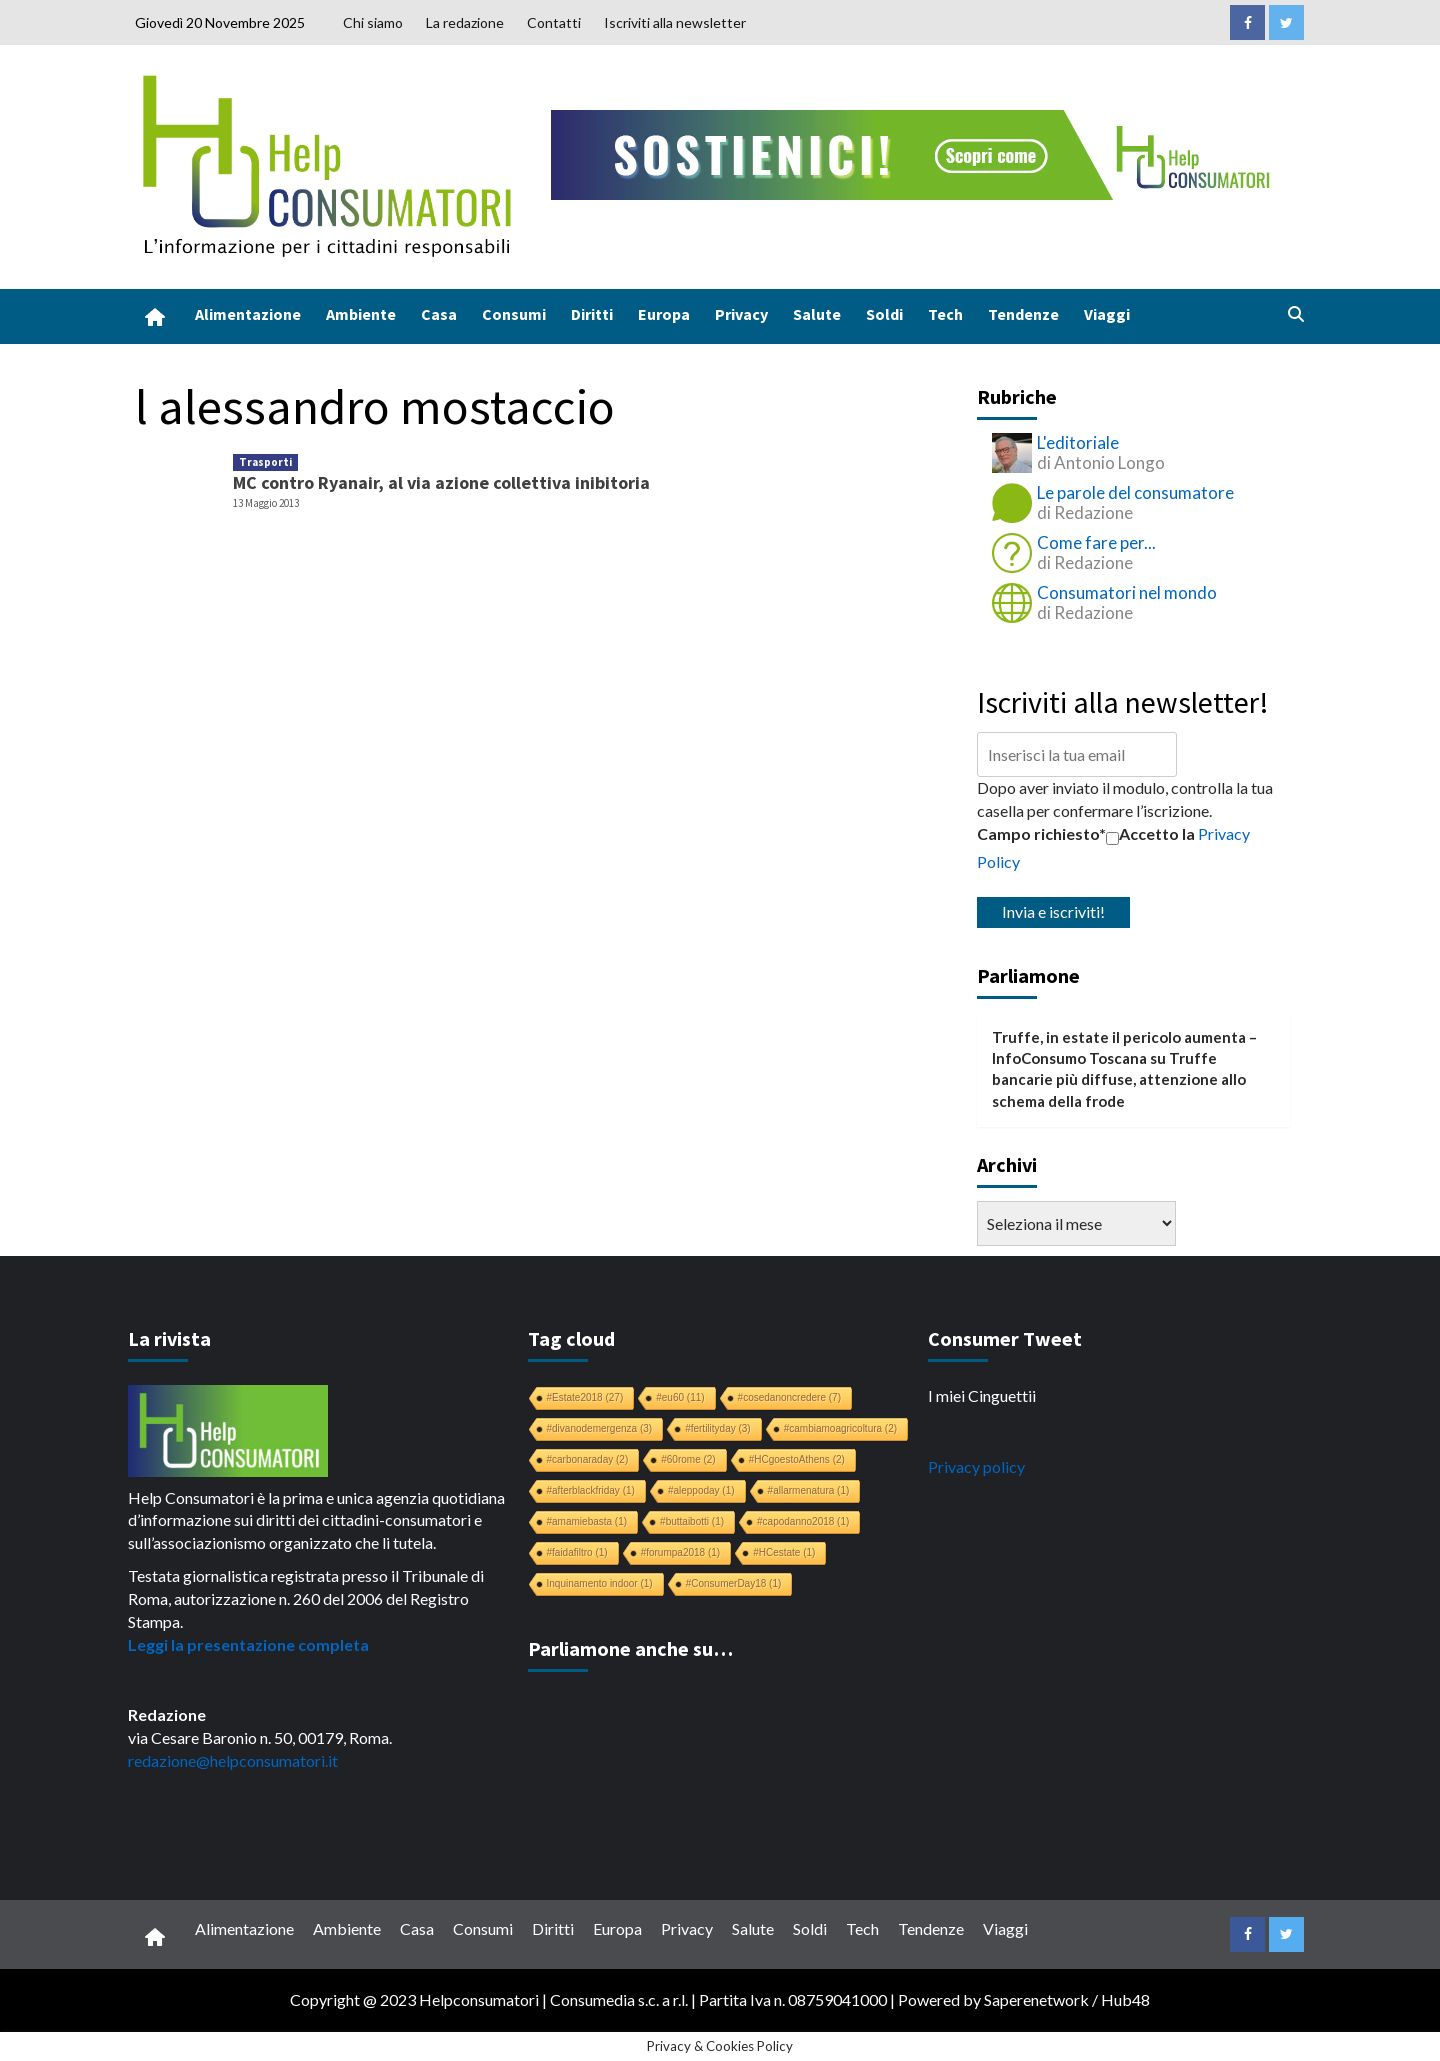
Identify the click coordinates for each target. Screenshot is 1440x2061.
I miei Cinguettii (982, 1395)
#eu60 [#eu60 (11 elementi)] (680, 1397)
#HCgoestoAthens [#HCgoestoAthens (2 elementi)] (797, 1459)
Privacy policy (976, 1466)
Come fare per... (1096, 542)
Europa (664, 314)
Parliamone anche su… (630, 1648)
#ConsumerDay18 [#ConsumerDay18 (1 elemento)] (734, 1583)
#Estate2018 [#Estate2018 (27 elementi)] (585, 1397)
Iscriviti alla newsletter (675, 22)
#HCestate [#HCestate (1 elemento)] (784, 1552)
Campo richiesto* (1041, 833)
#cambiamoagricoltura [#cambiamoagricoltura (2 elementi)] (840, 1428)
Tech (945, 314)
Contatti (554, 22)
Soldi (884, 314)
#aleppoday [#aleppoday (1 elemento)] (701, 1490)
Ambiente (361, 314)
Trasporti (265, 462)
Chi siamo (373, 22)
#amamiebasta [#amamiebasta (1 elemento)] (587, 1521)
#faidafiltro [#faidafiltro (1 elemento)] (577, 1552)
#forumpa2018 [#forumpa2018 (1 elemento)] (681, 1552)
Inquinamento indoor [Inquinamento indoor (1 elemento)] (600, 1583)
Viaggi (1107, 314)
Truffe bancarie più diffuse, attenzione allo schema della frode (1119, 1079)
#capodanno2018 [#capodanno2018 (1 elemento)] (803, 1521)
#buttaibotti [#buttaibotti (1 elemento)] (692, 1521)
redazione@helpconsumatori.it (233, 1760)
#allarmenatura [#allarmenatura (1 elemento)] (809, 1490)
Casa (439, 314)
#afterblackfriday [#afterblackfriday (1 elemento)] (591, 1490)
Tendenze (1023, 314)
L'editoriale (1078, 442)
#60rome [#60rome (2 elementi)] (688, 1459)
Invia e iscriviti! (1053, 911)
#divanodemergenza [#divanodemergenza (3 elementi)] (600, 1428)
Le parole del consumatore (1135, 492)
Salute (817, 314)
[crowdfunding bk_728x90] (915, 152)
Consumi (514, 314)
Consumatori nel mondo (1127, 592)
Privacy (741, 314)
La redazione (465, 22)
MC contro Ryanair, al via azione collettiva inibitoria (441, 482)
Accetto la (1150, 834)
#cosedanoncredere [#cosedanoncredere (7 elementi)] (789, 1397)
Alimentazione (248, 314)
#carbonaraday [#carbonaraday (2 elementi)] (588, 1459)
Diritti (592, 314)
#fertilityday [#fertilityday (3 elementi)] (718, 1428)
